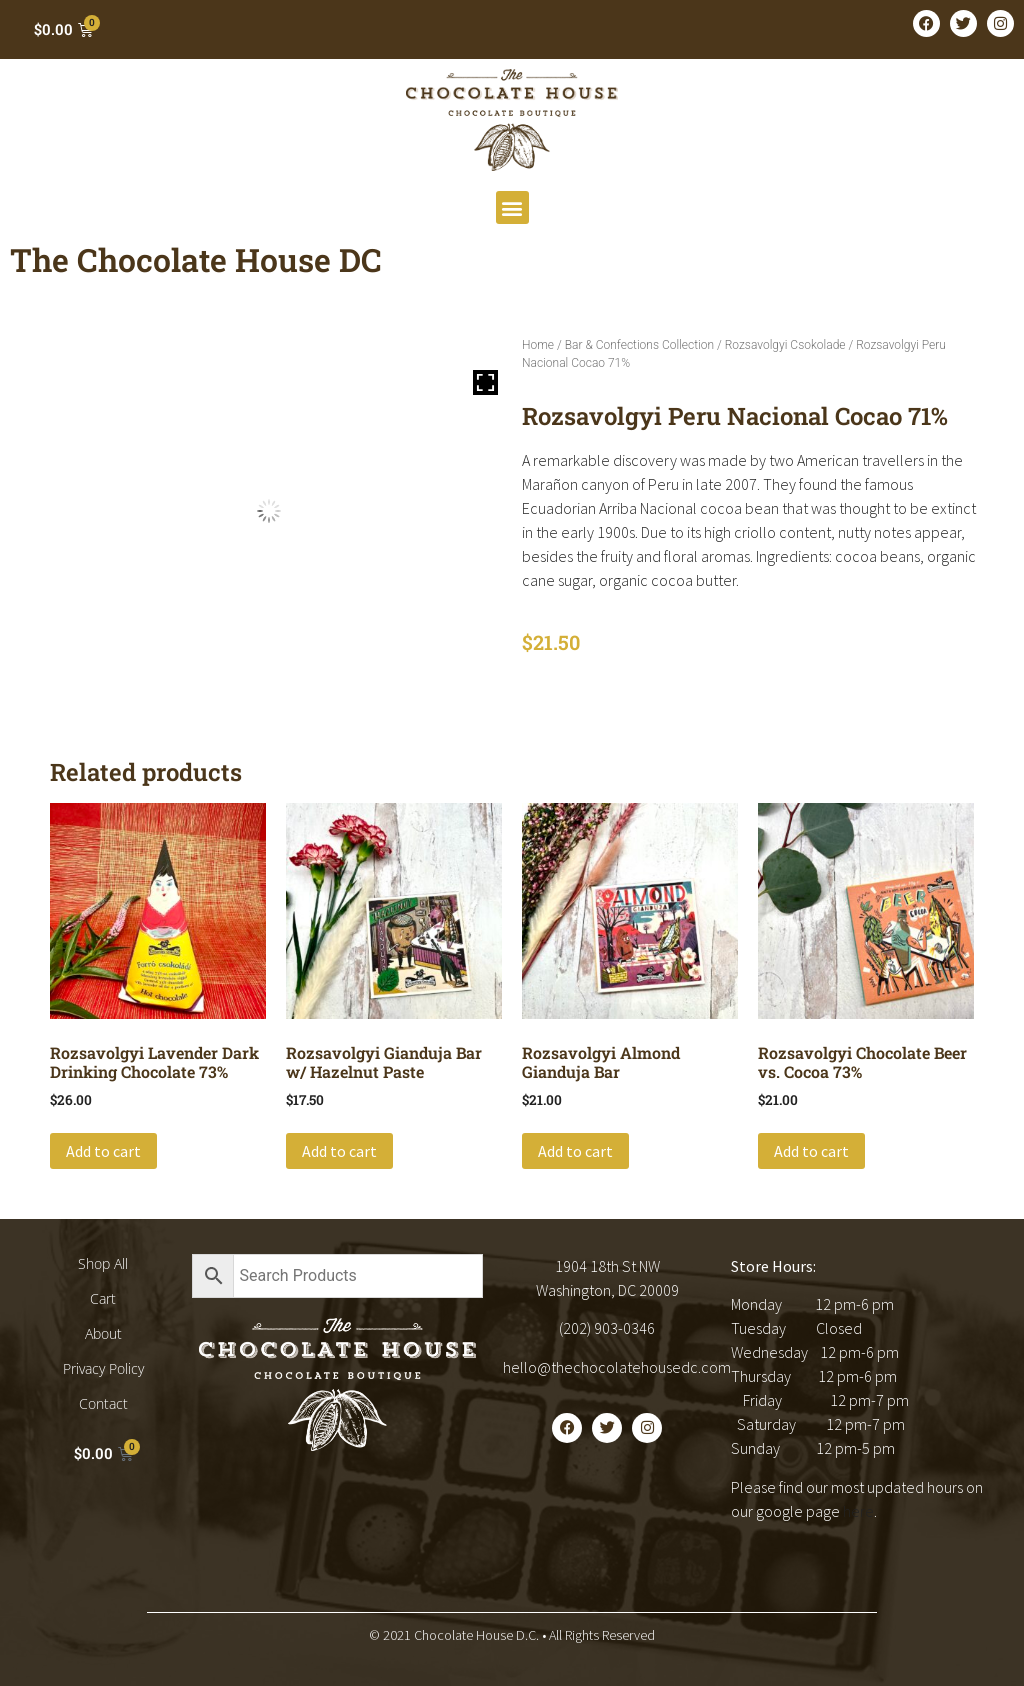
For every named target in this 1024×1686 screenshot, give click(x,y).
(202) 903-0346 (607, 1328)
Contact (103, 1403)
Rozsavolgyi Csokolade (785, 345)
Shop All (103, 1263)
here (858, 1511)
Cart (103, 1298)
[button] (512, 207)
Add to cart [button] (103, 1151)
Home (538, 345)
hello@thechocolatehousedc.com (617, 1367)
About (103, 1333)
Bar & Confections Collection (639, 345)
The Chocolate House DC (196, 259)
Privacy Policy (103, 1368)
